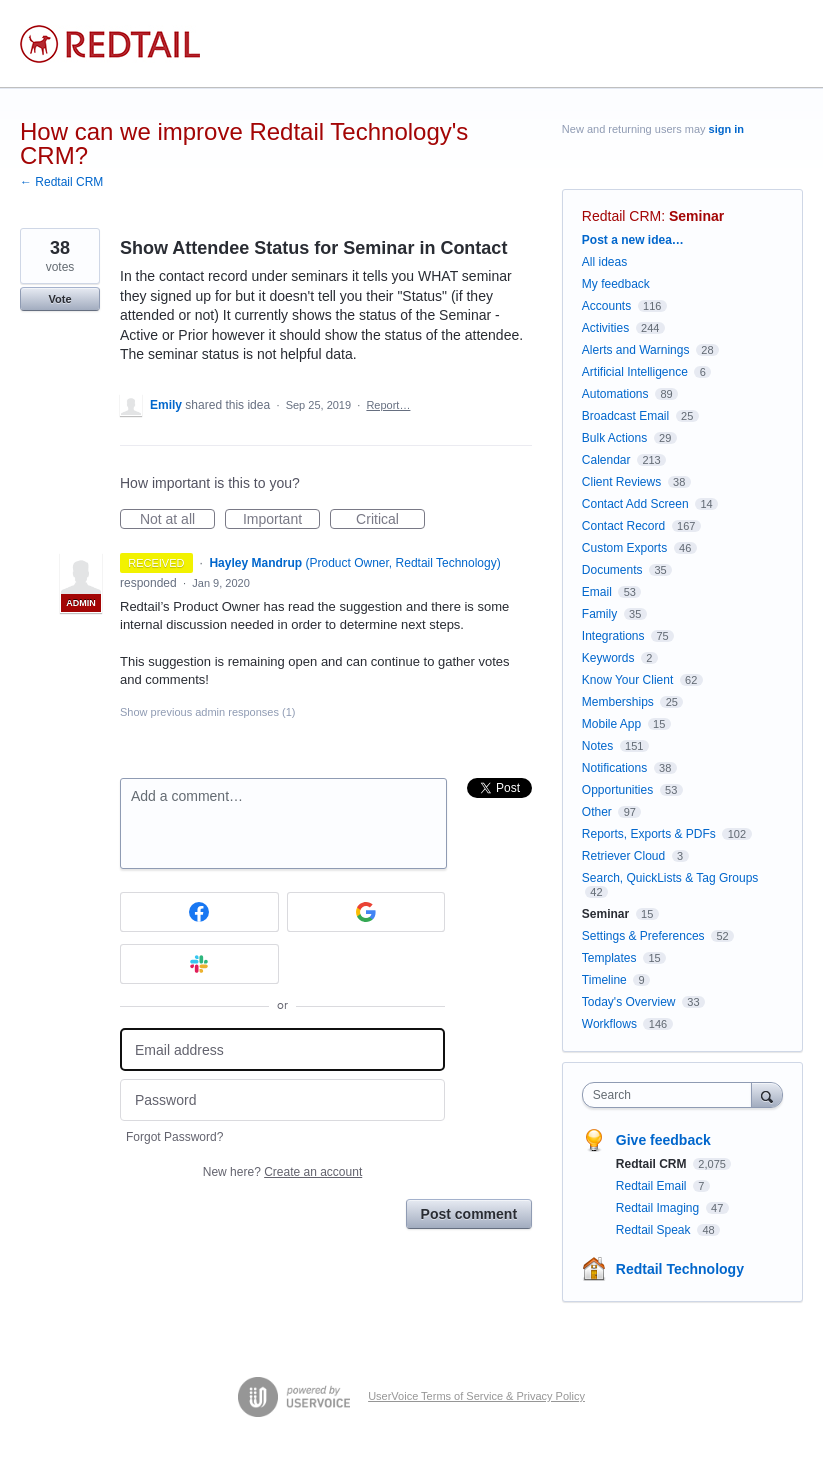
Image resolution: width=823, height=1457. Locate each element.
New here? (282, 1172)
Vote (59, 299)
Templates (609, 958)
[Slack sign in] (199, 964)
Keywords (608, 658)
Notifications (614, 768)
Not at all (177, 520)
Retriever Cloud (623, 856)
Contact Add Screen (635, 504)
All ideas (604, 262)
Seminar (696, 216)
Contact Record (623, 526)
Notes (597, 746)
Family (599, 614)
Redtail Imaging (659, 1208)
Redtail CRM (621, 216)
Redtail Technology (680, 1269)
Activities (605, 328)
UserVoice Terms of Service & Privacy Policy (476, 1396)
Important (281, 520)
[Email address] (282, 1049)
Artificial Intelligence (635, 372)
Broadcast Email (625, 416)
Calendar (606, 460)
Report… (388, 405)
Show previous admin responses (207, 712)
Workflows (609, 1024)
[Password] (282, 1100)
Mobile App (611, 724)
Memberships (618, 702)
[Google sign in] (366, 912)
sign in (726, 129)
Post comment (469, 1214)
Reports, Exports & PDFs (649, 834)
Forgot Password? (174, 1137)
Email (597, 592)
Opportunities (617, 790)
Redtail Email (653, 1186)
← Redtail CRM (61, 182)
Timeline (604, 980)
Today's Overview (629, 1002)
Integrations (613, 636)
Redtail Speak (655, 1230)
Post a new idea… (633, 240)
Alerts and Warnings (636, 350)
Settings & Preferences (643, 936)
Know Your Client (627, 680)
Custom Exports (624, 548)
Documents (612, 570)
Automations (615, 394)
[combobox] (671, 1095)
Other (597, 812)
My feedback (616, 284)
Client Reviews (621, 482)
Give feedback (663, 1140)
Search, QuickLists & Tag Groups (670, 878)
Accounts (606, 306)
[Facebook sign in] (199, 912)
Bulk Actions (614, 438)
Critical (390, 520)
